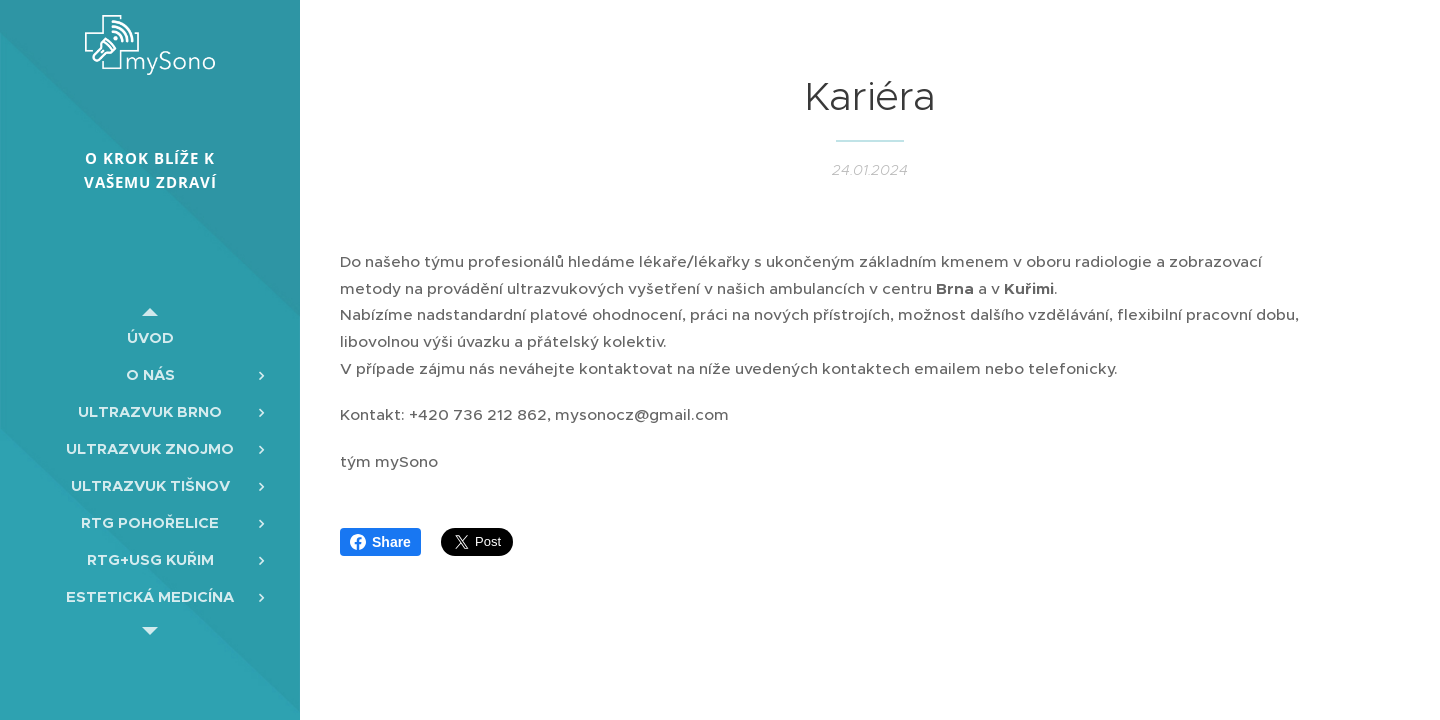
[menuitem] (150, 337)
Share (380, 542)
